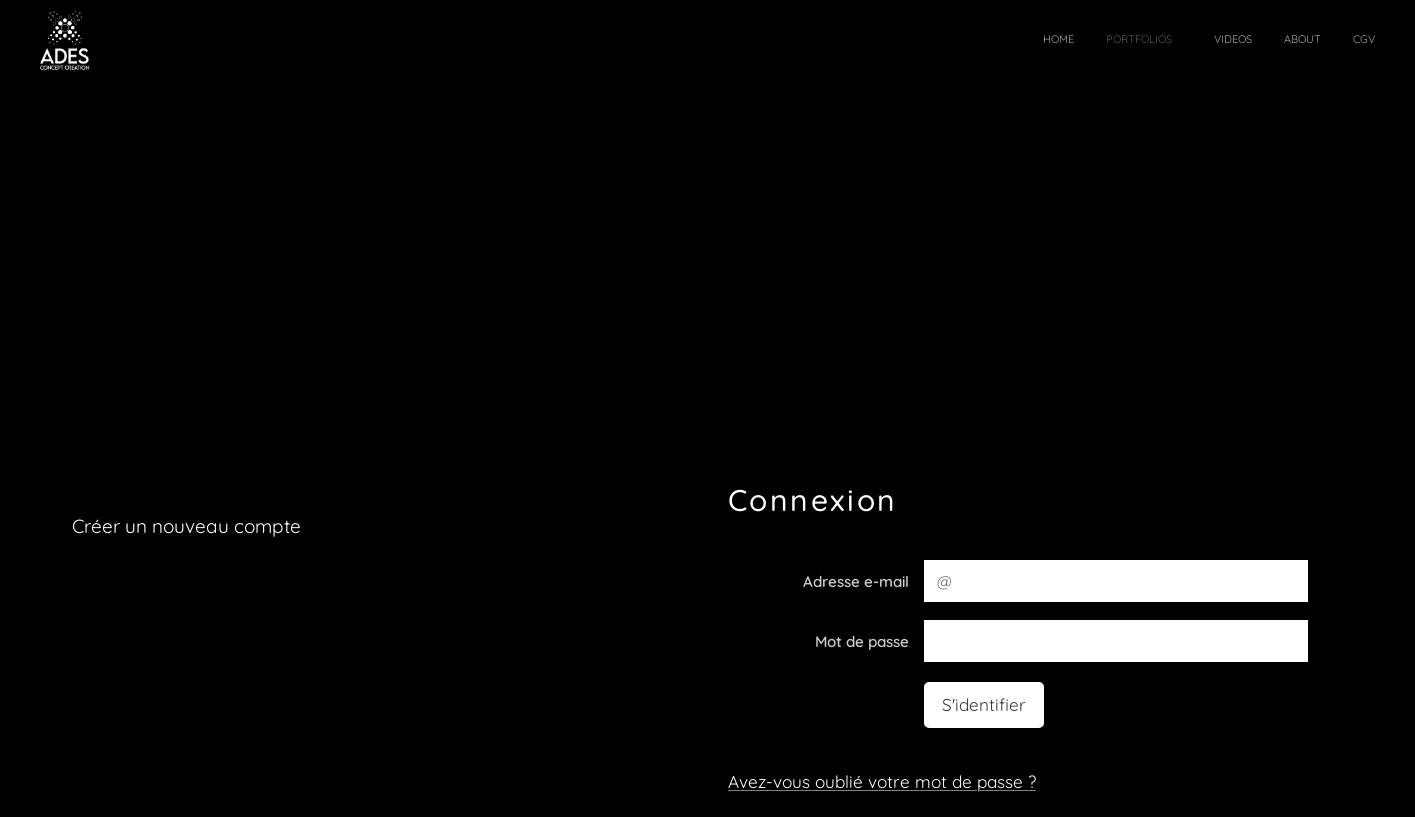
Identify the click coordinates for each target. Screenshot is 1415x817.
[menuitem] (1242, 41)
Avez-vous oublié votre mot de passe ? (882, 780)
